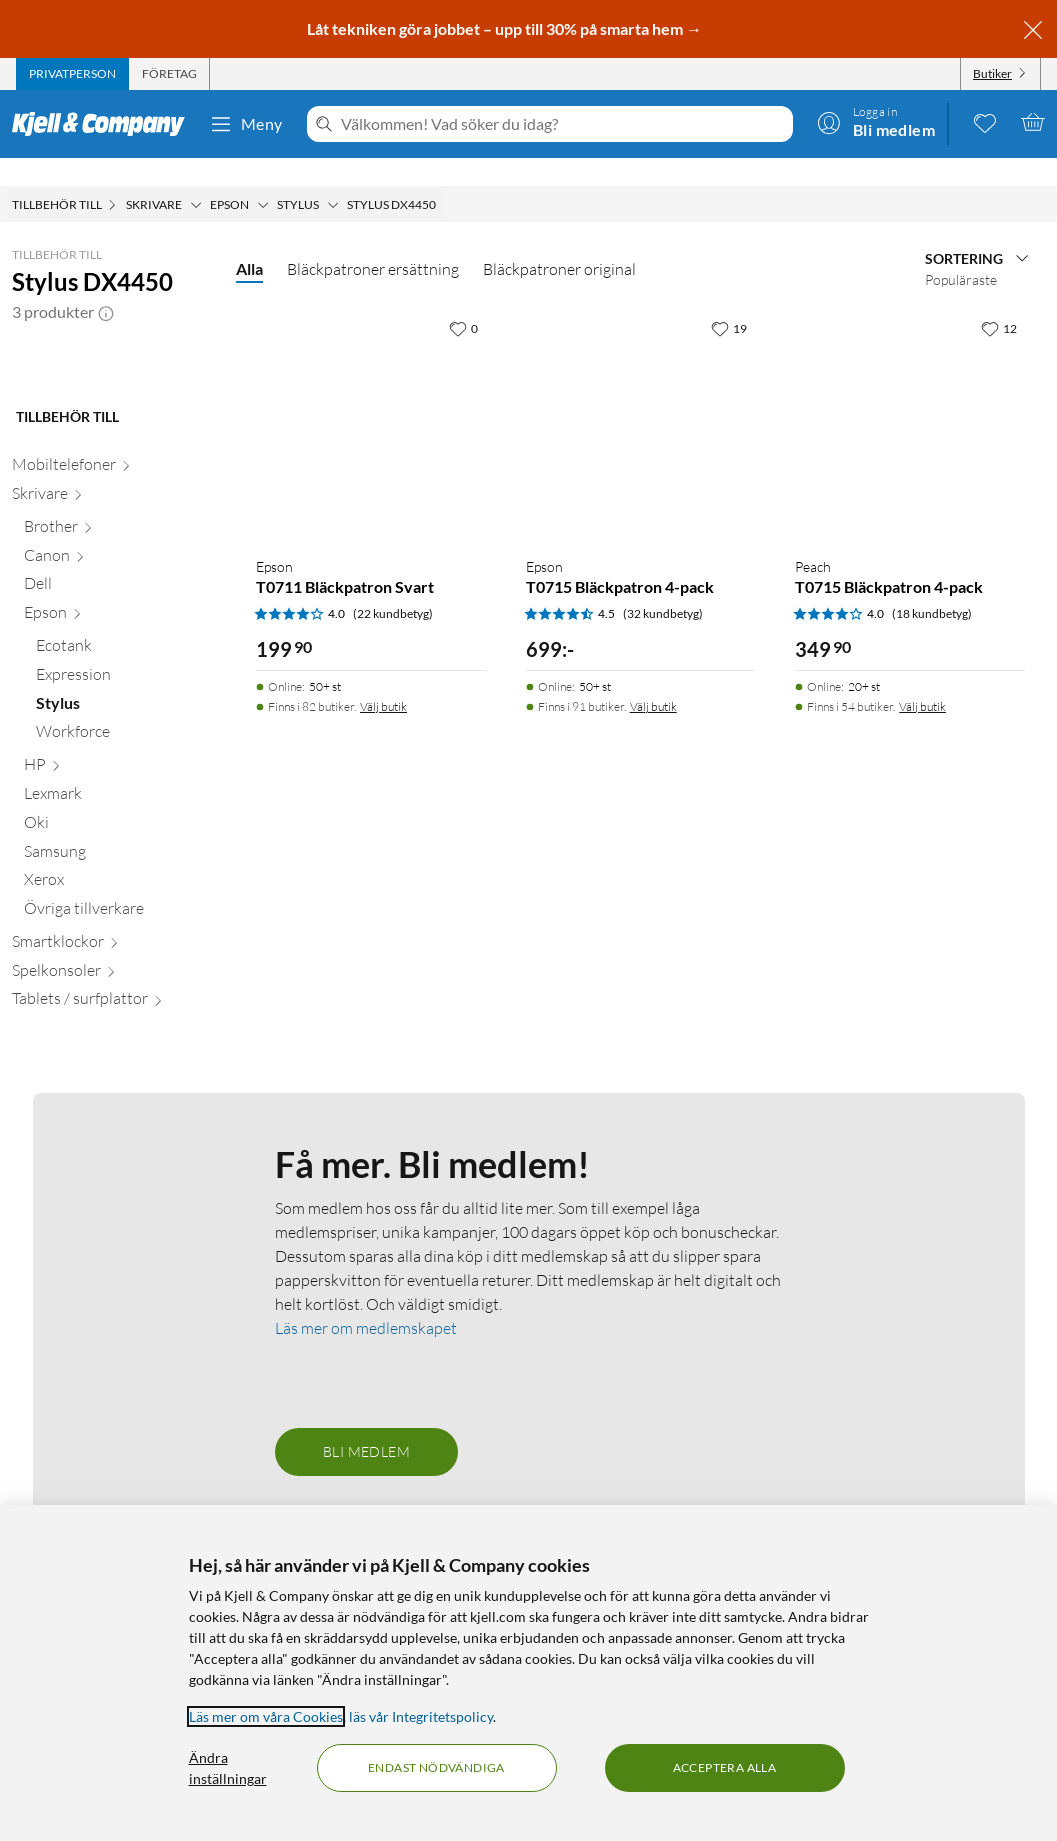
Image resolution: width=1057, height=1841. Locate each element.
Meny (246, 124)
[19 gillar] (729, 300)
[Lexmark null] (118, 934)
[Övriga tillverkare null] (118, 1049)
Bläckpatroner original (559, 241)
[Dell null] (118, 724)
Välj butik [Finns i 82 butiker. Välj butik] (383, 678)
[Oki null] (118, 963)
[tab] (72, 74)
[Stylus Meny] (333, 177)
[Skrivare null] (112, 634)
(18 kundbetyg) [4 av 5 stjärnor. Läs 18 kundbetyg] (932, 585)
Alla (249, 240)
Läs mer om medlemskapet (366, 1465)
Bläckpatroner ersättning (373, 241)
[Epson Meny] (263, 177)
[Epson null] (118, 753)
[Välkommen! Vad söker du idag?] (563, 124)
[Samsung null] (118, 991)
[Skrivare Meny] (196, 177)
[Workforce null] (124, 872)
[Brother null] (118, 667)
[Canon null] (118, 695)
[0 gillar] (463, 300)
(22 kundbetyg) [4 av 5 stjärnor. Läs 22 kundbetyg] (393, 585)
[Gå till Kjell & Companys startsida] (104, 124)
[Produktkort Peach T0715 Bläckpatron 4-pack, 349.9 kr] (910, 397)
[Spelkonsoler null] (112, 1111)
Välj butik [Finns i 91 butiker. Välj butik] (653, 678)
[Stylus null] (124, 843)
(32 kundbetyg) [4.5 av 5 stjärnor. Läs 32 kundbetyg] (663, 585)
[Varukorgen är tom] (1033, 122)
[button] (106, 284)
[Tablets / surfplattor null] (112, 1139)
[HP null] (118, 905)
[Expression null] (124, 815)
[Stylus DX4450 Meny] (442, 177)
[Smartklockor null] (112, 1082)
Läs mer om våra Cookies (266, 1716)
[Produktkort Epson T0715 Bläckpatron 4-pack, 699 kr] (641, 397)
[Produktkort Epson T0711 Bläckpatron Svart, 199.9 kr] (371, 397)
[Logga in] (876, 122)
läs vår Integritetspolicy (421, 1716)
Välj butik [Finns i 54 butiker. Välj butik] (922, 678)
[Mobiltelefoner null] (112, 605)
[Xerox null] (118, 1020)
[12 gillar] (999, 300)
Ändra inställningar (228, 1768)
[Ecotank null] (124, 786)
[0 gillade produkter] (985, 122)
